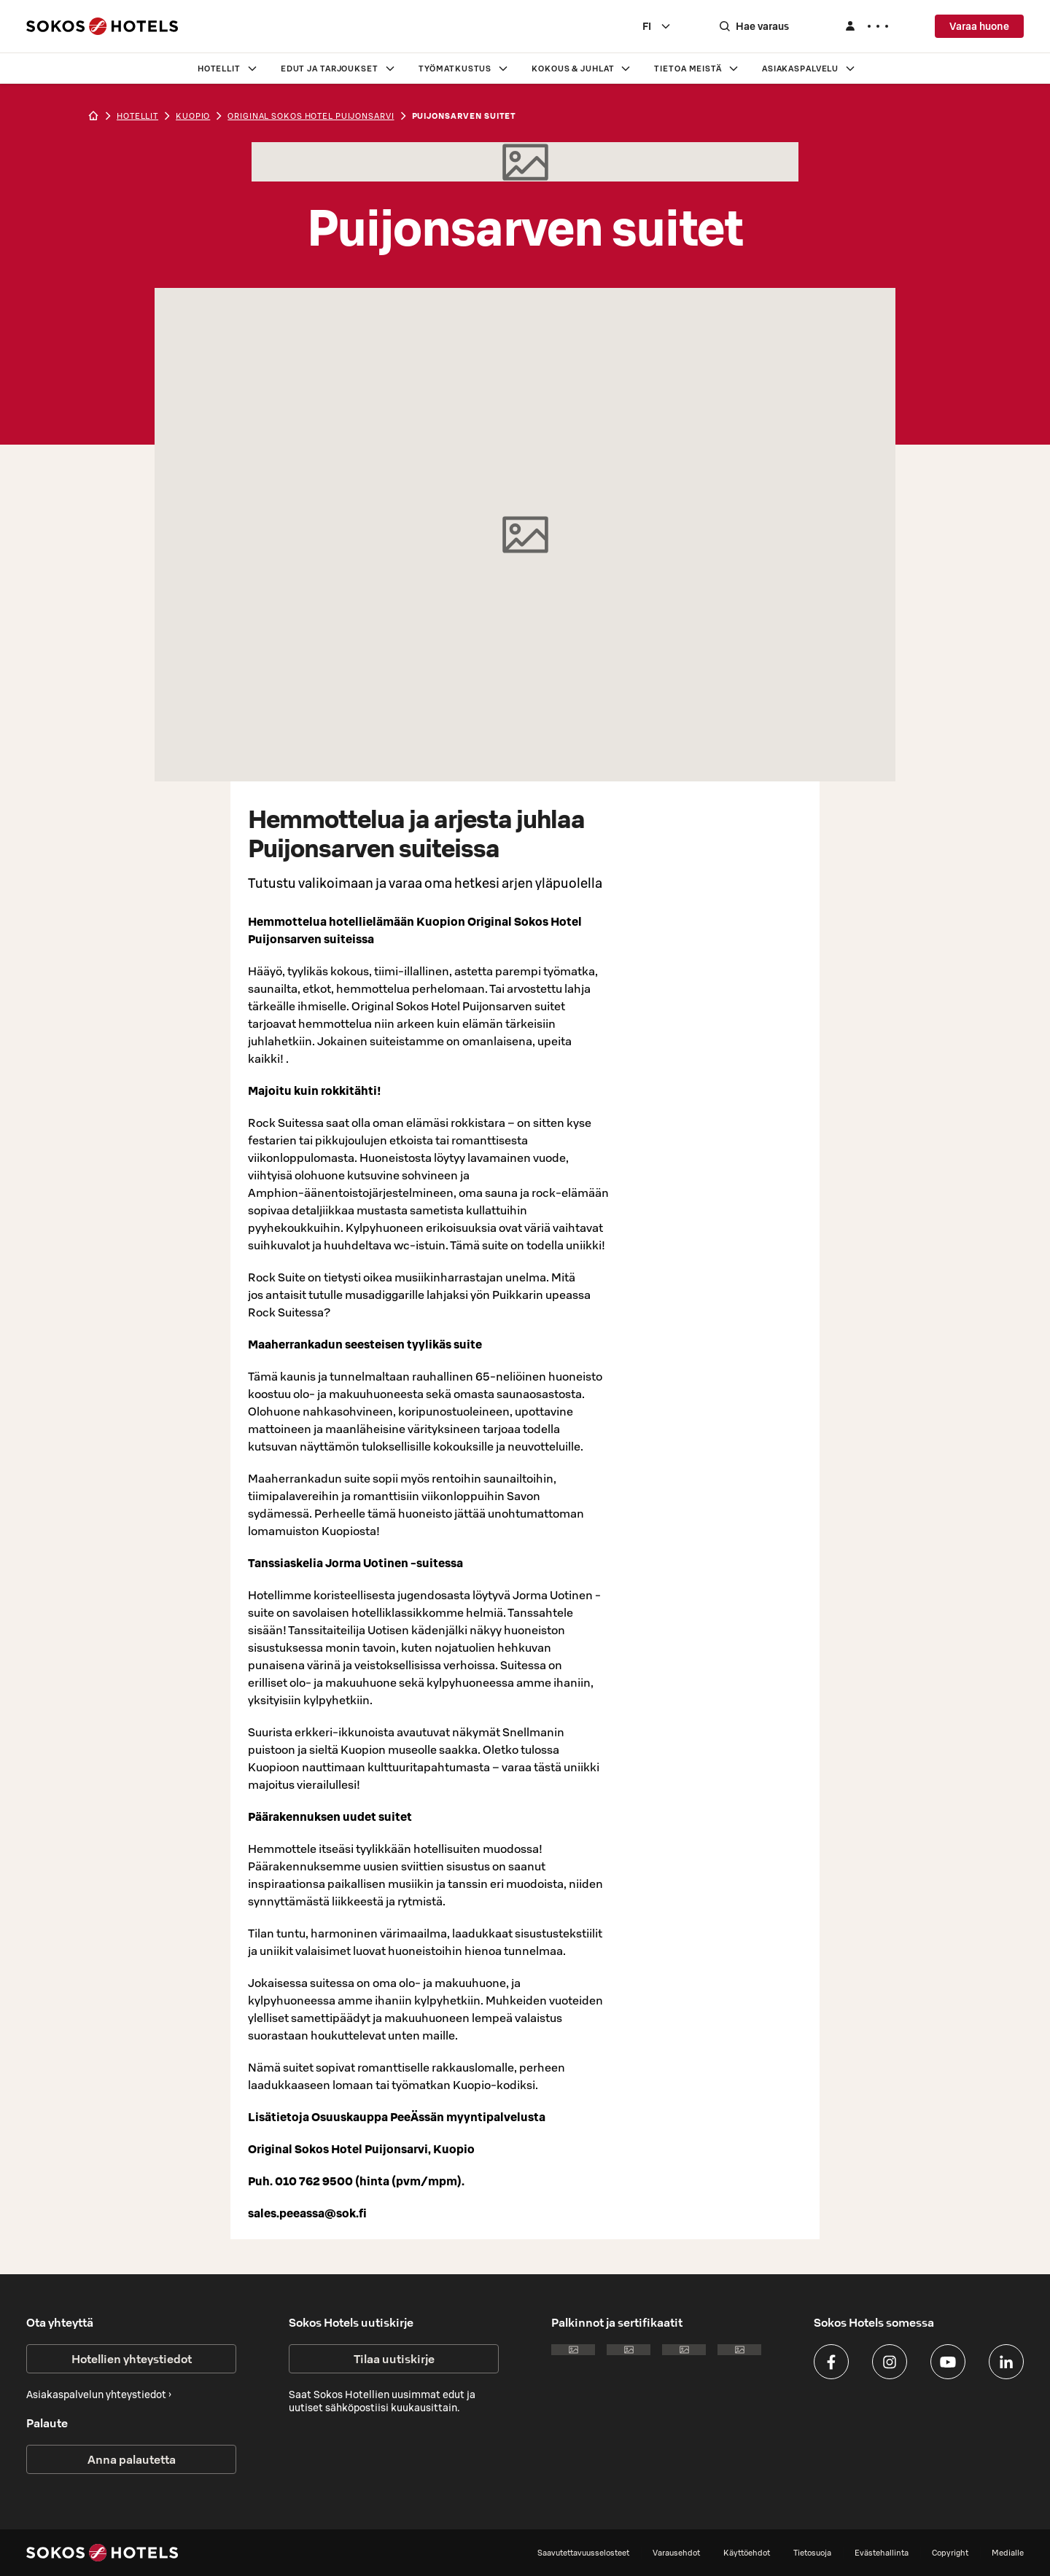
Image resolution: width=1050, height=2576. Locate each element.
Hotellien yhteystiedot (131, 2358)
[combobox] (657, 26)
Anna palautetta (132, 2459)
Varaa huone (979, 26)
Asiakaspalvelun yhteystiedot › (98, 2394)
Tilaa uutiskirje (394, 2358)
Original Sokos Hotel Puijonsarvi (311, 116)
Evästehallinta (882, 2553)
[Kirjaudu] (866, 26)
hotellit (137, 116)
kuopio (193, 116)
